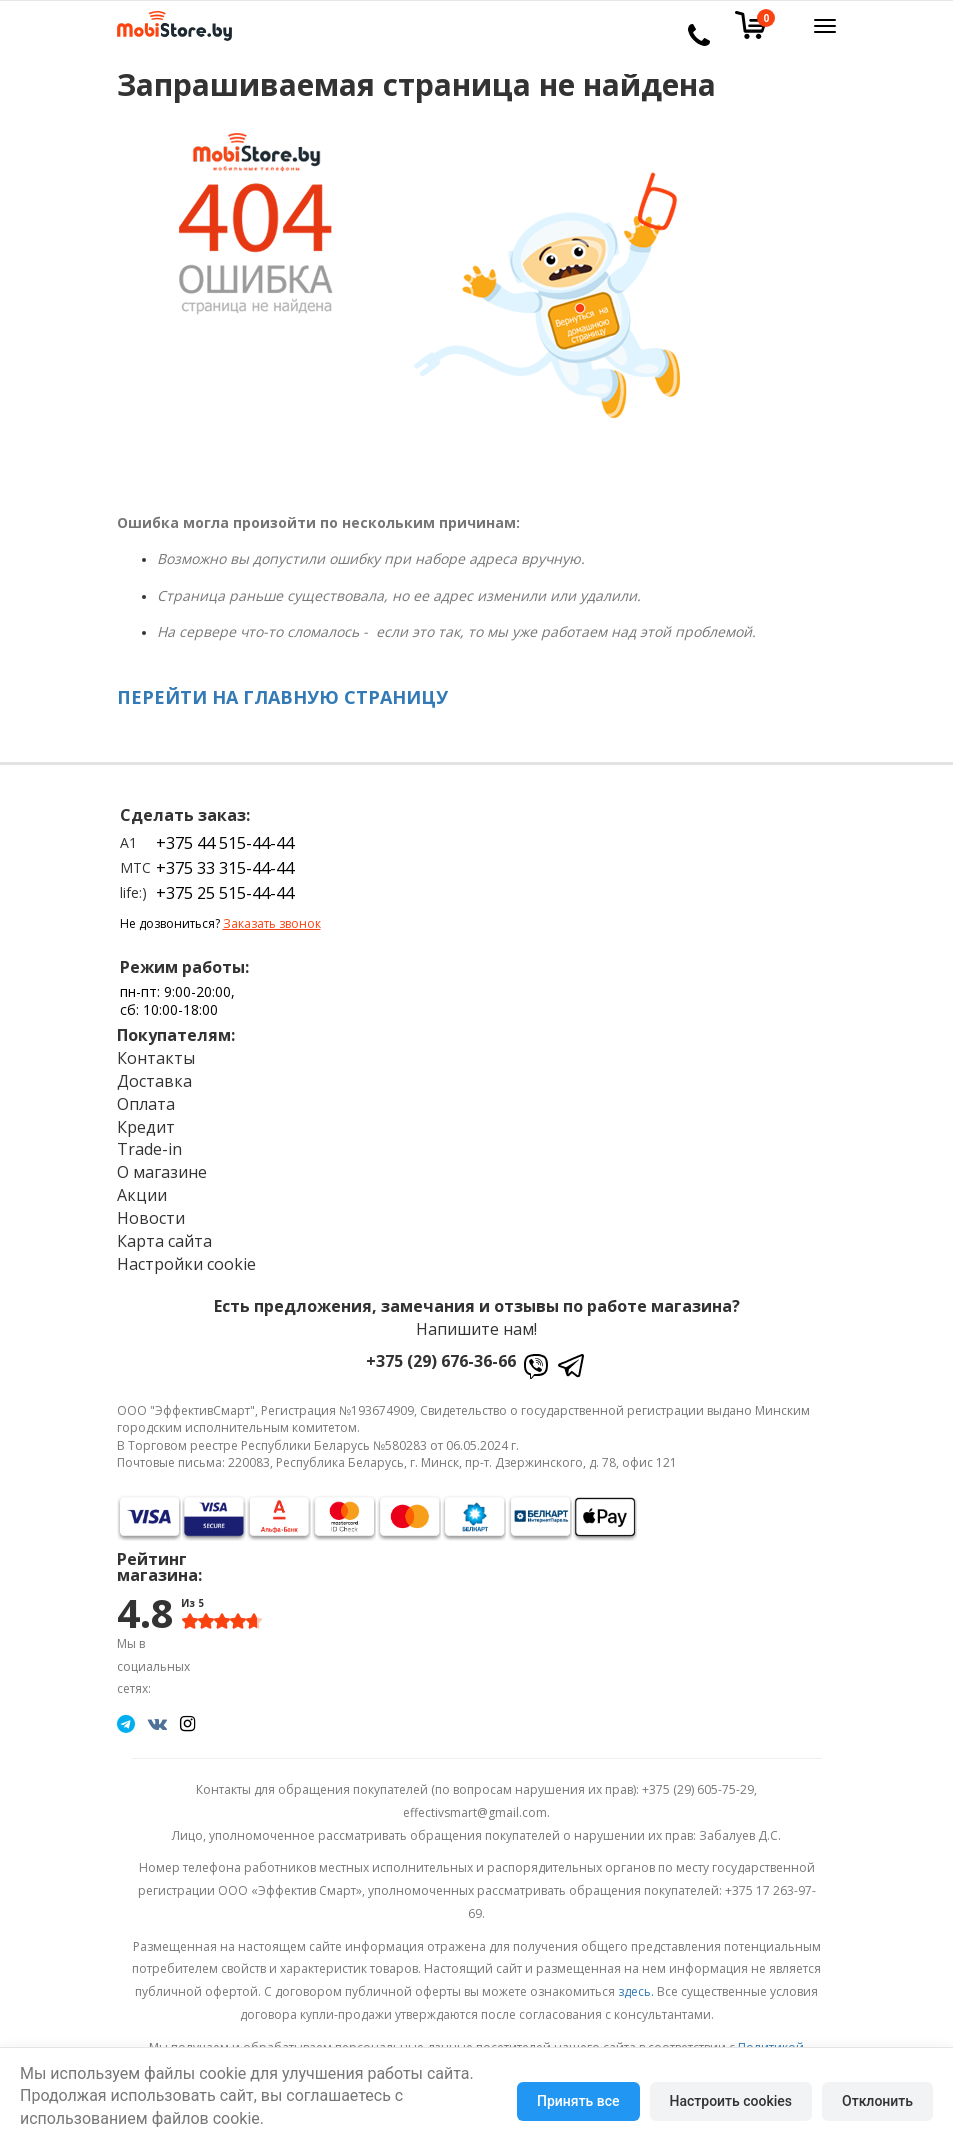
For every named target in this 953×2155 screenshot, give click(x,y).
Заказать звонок (272, 923)
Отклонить (877, 2101)
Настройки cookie (186, 1264)
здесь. (636, 1991)
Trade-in (149, 1149)
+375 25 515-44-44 (225, 893)
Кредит (146, 1127)
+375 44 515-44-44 (225, 843)
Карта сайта (164, 1241)
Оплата (146, 1104)
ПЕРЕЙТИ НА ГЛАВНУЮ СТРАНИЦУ (282, 697)
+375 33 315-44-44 (225, 868)
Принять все (578, 2101)
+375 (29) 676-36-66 (441, 1361)
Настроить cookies (731, 2101)
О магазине (162, 1172)
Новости (151, 1218)
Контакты (156, 1058)
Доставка (154, 1081)
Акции (142, 1195)
